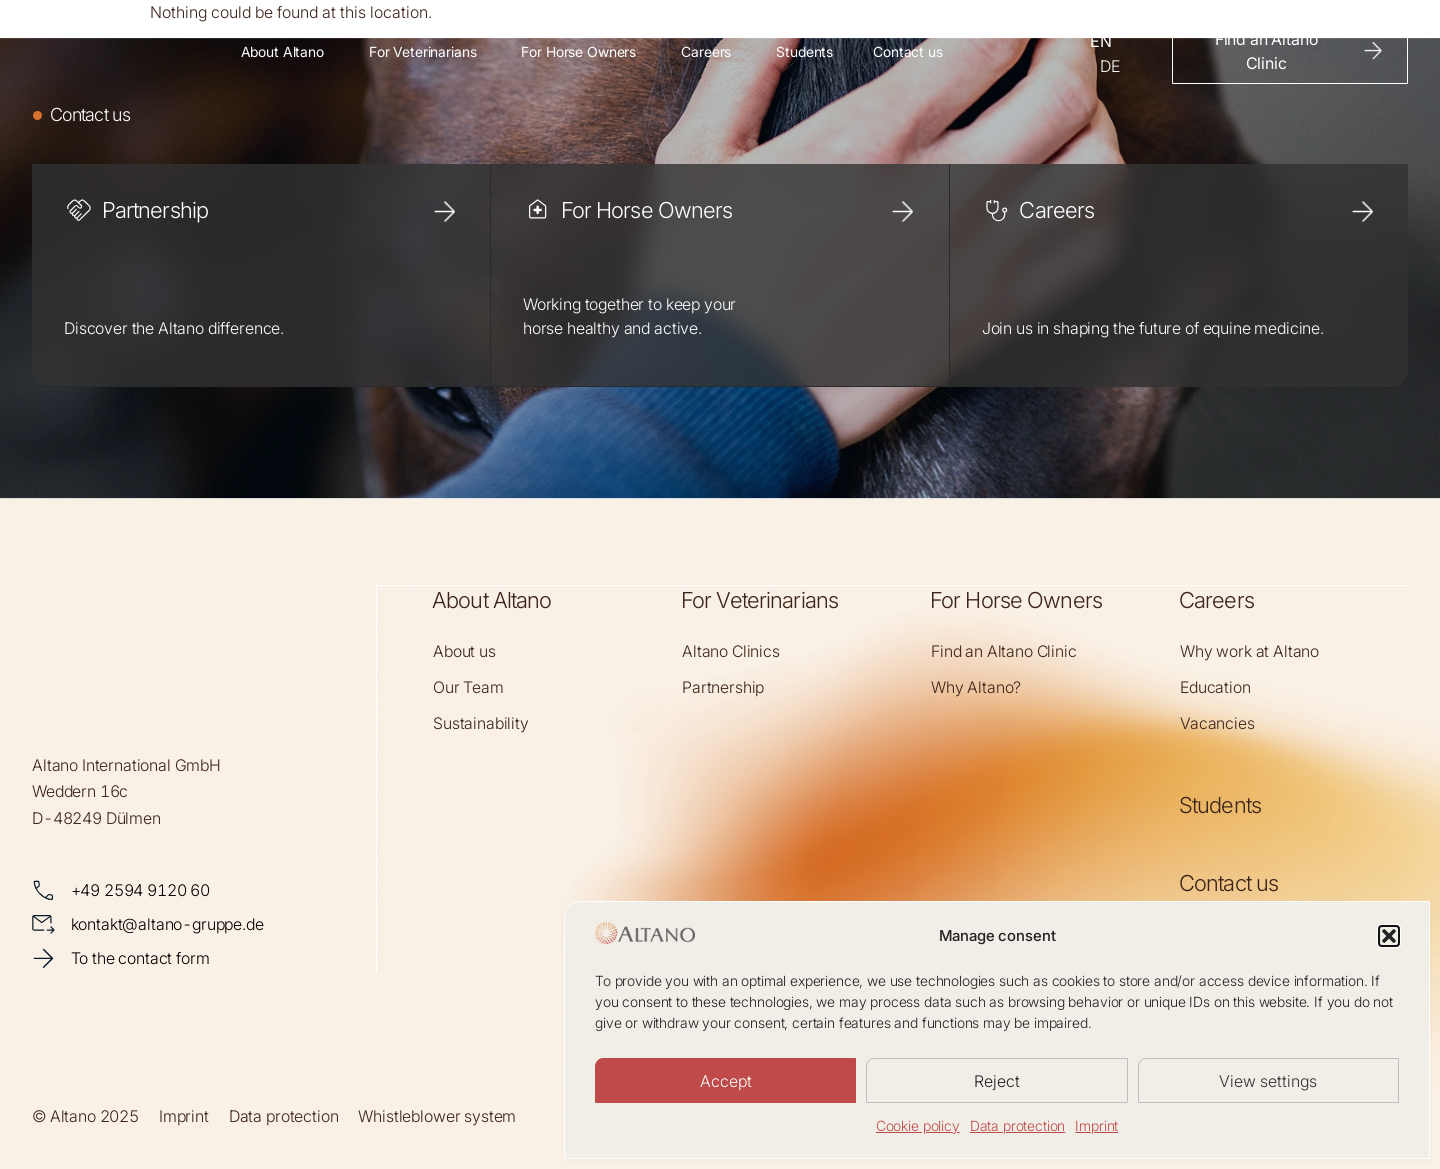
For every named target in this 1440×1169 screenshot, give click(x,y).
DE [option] (1110, 66)
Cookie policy (918, 1125)
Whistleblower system (437, 1115)
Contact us (1228, 882)
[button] (1389, 936)
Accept (726, 1081)
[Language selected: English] (1121, 51)
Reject (997, 1081)
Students (1220, 804)
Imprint (1096, 1125)
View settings (1268, 1081)
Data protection (1018, 1125)
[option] (1110, 66)
